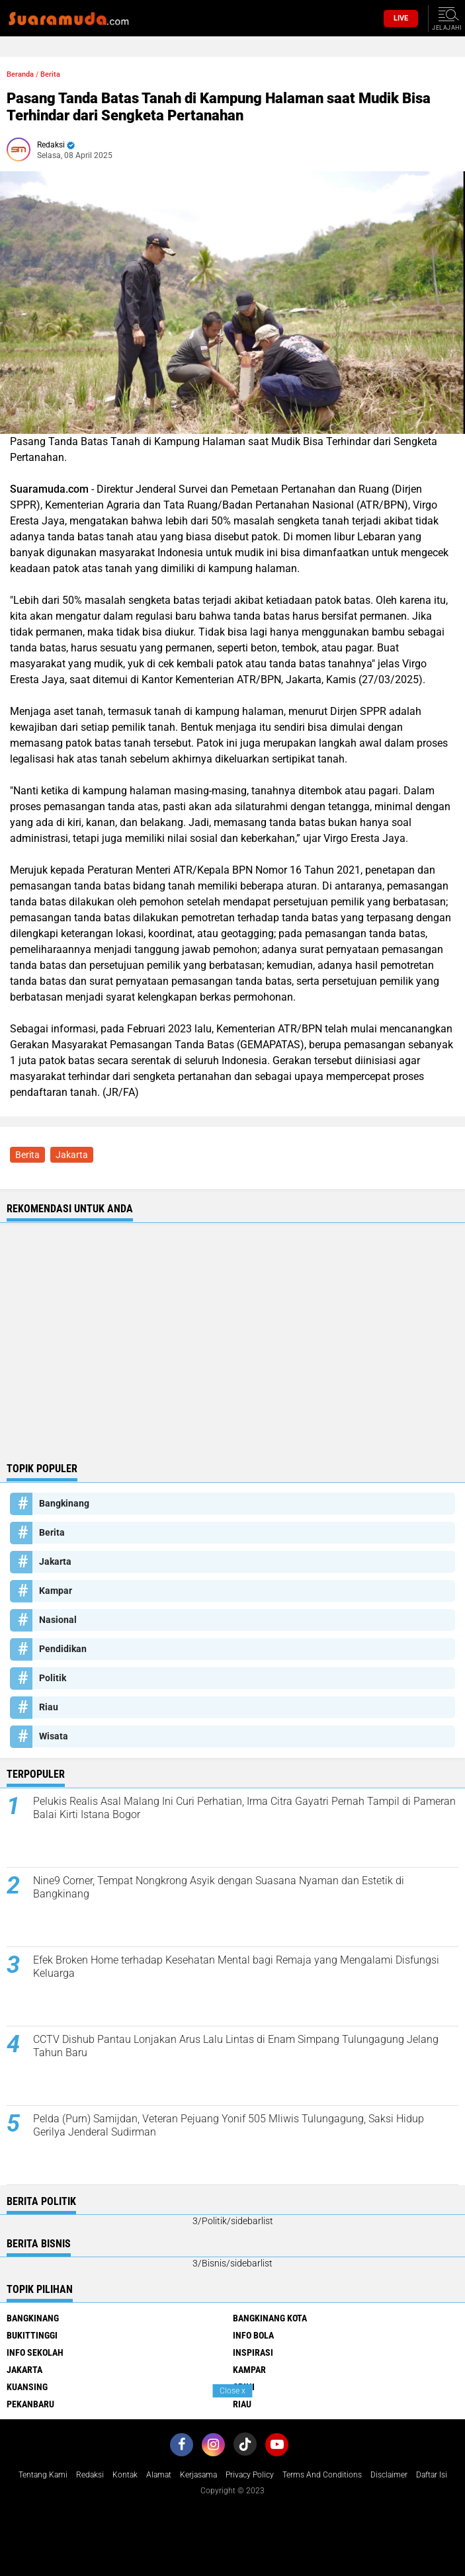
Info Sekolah (35, 2352)
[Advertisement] (232, 1356)
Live (401, 18)
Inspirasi (253, 2352)
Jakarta (72, 1154)
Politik (52, 1678)
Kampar (55, 1590)
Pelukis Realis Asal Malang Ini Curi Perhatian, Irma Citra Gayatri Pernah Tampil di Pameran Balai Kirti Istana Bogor (244, 1808)
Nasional (58, 1619)
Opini (244, 2387)
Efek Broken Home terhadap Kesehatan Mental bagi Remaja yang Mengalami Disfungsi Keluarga (236, 1967)
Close (232, 2390)
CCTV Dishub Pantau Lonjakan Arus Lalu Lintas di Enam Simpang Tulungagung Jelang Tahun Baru (236, 2046)
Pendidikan (63, 1648)
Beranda (20, 74)
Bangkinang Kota (270, 2318)
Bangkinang (64, 1503)
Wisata (53, 1736)
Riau (48, 1707)
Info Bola (253, 2335)
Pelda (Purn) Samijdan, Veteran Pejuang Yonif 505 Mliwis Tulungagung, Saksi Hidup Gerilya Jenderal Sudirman (228, 2125)
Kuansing (27, 2387)
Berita (50, 74)
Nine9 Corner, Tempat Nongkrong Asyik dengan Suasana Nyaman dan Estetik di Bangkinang (218, 1887)
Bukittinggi (32, 2335)
